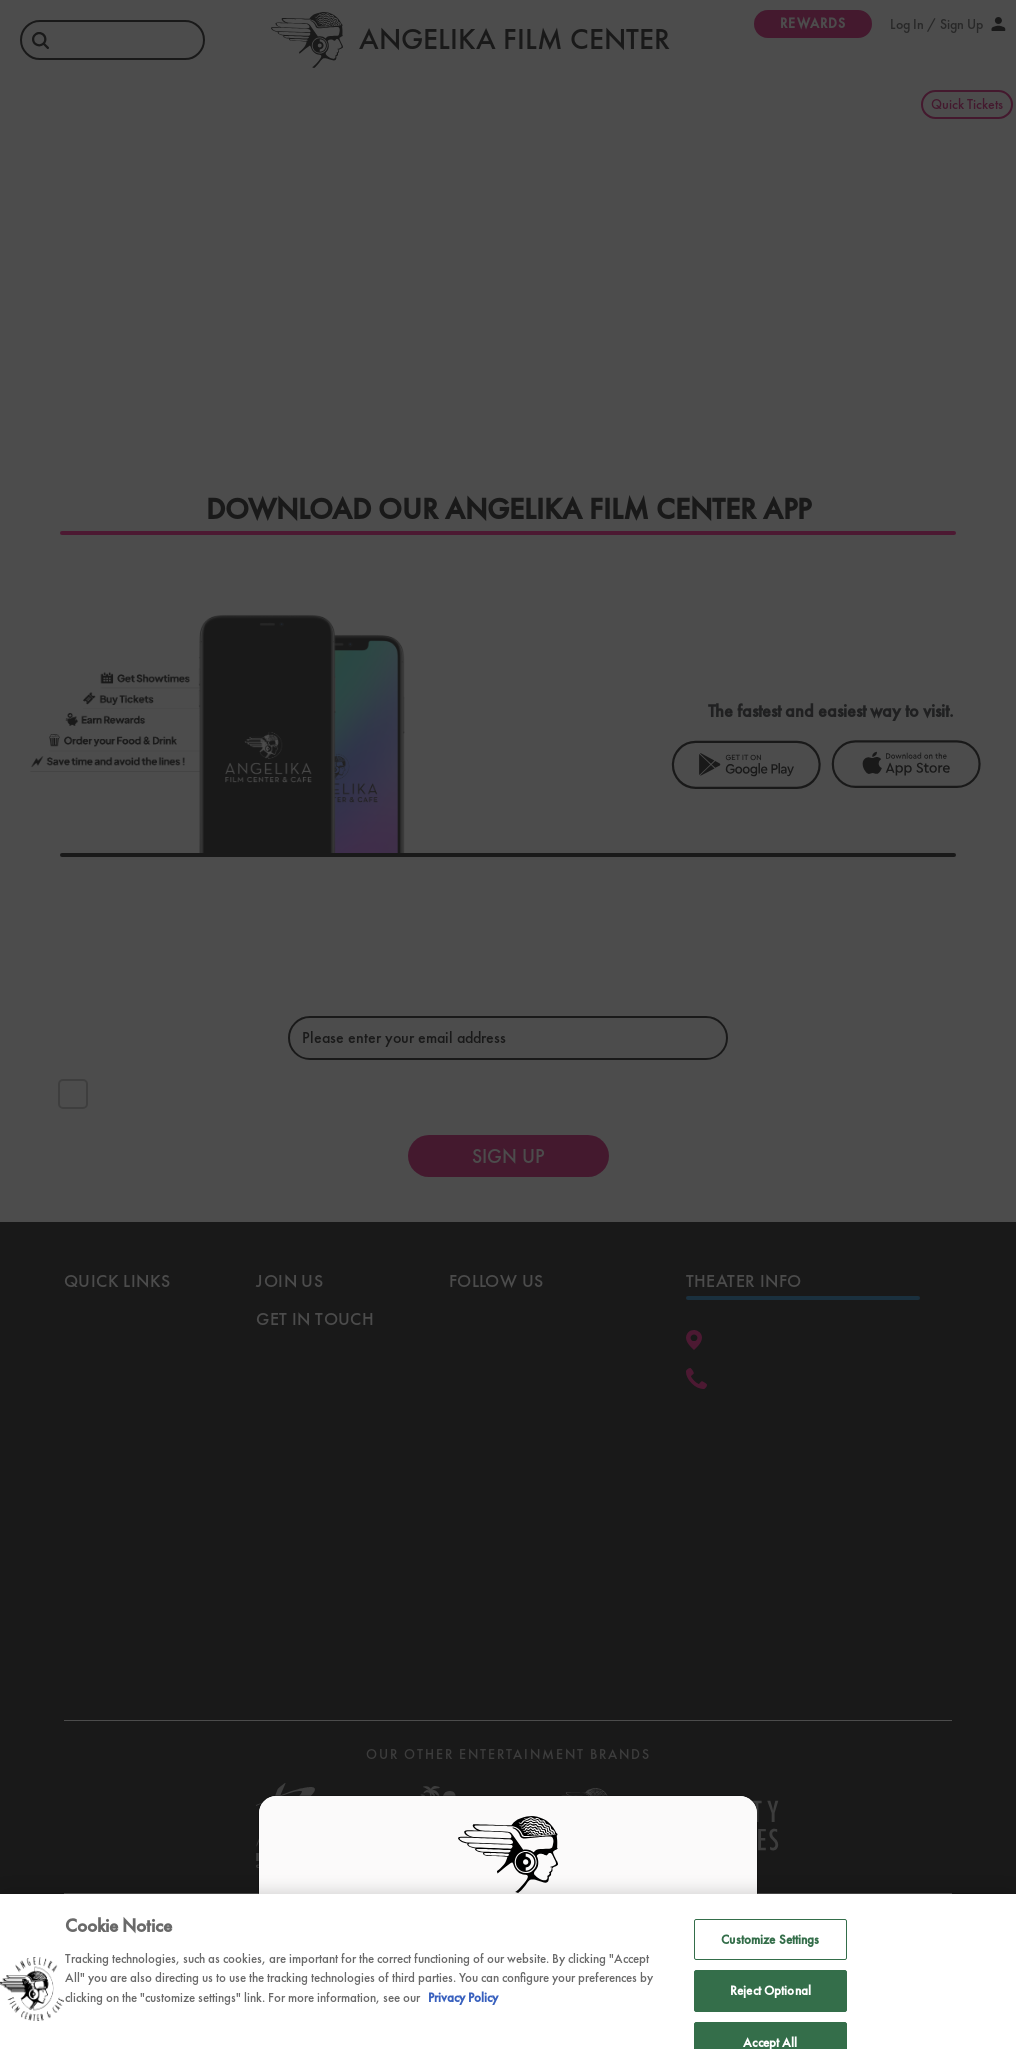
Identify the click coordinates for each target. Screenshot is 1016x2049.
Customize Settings (770, 1964)
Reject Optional (770, 2015)
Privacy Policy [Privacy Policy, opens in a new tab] (463, 2021)
